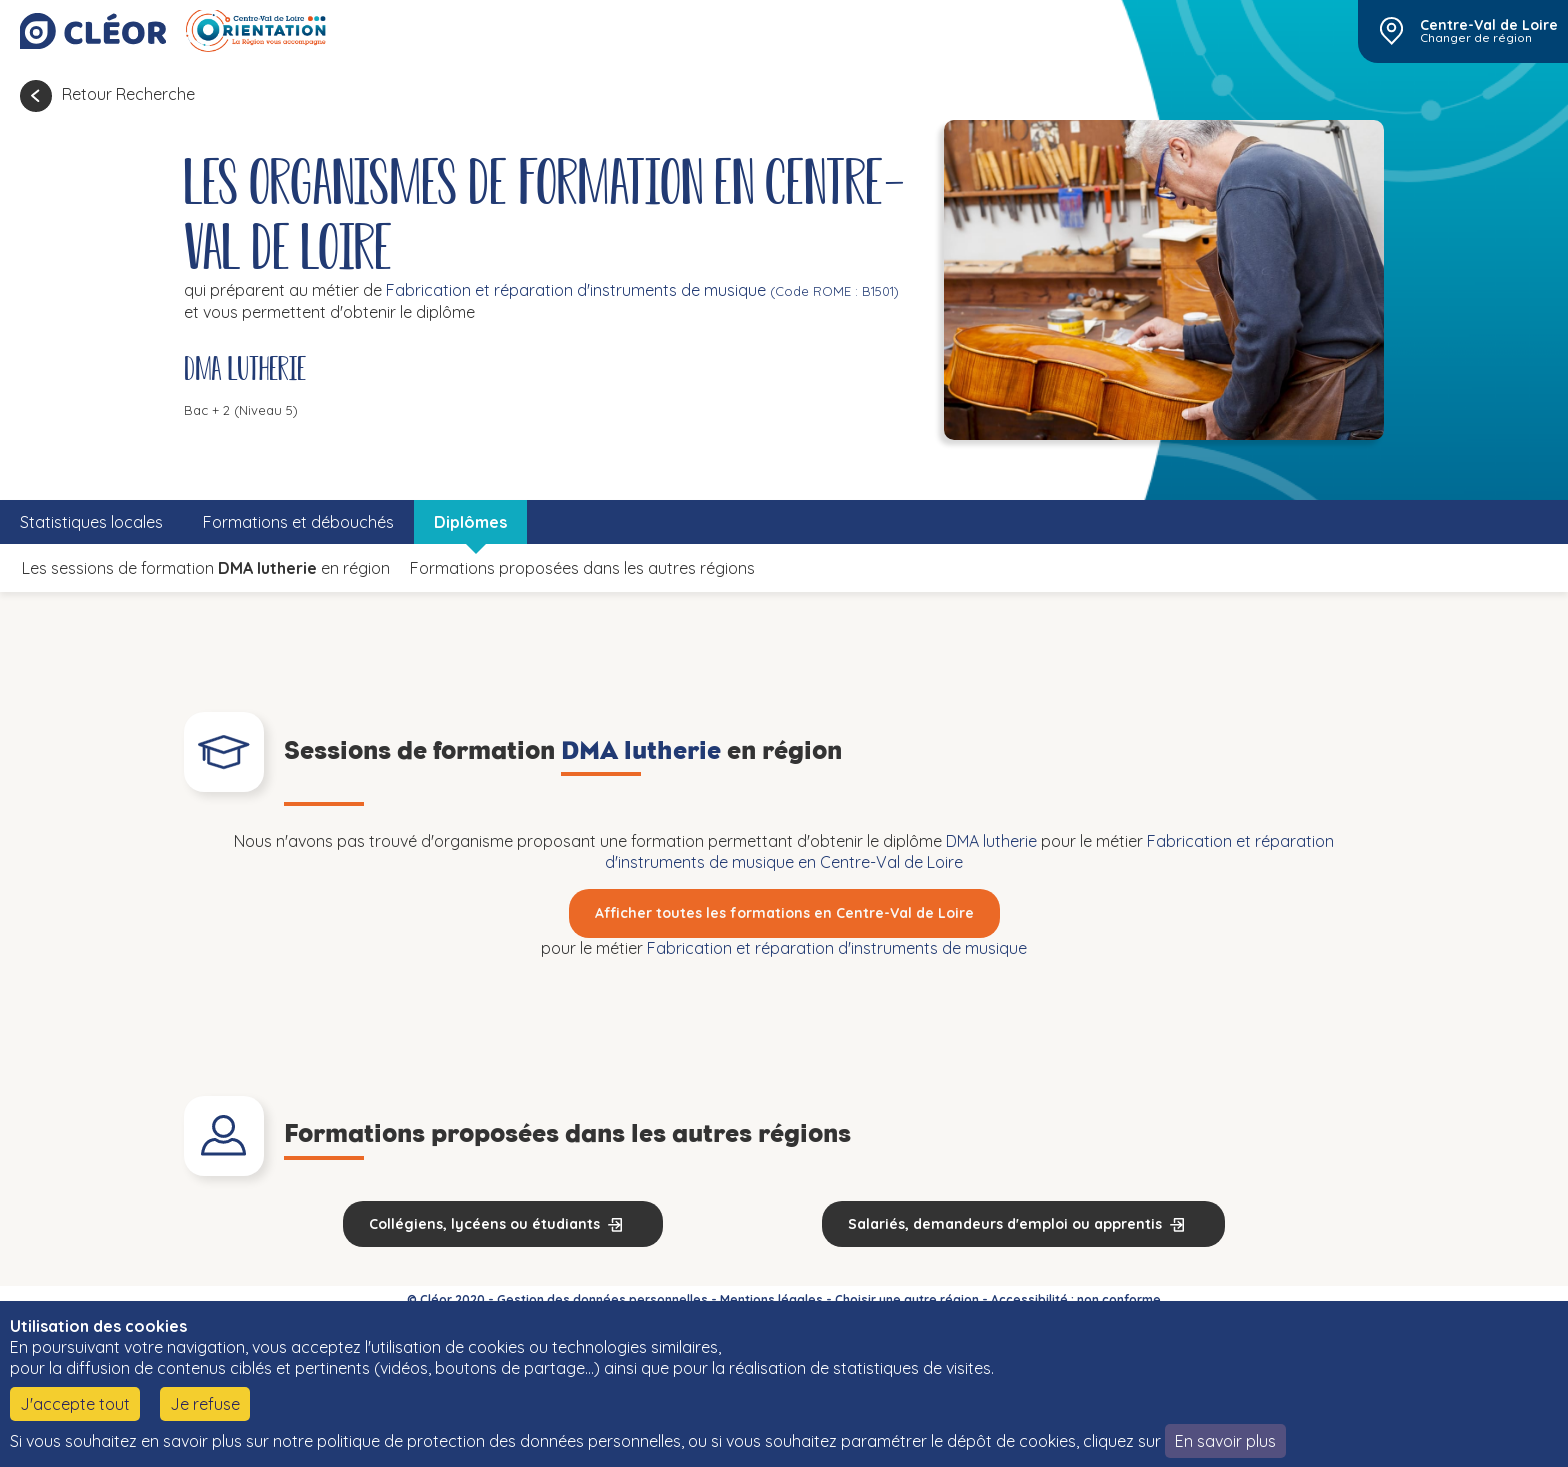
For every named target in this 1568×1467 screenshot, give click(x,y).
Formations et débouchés (298, 522)
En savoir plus (1225, 1441)
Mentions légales (771, 1299)
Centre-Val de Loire (1489, 25)
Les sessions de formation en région (206, 568)
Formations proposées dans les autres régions (582, 568)
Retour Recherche (128, 94)
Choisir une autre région (907, 1299)
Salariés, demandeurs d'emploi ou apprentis (1005, 1224)
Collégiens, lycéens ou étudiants (484, 1224)
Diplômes (470, 522)
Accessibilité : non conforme (1076, 1299)
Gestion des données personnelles (602, 1299)
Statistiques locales (91, 522)
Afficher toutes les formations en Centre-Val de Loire (784, 913)
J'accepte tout (75, 1404)
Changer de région (1476, 38)
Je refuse (205, 1404)
